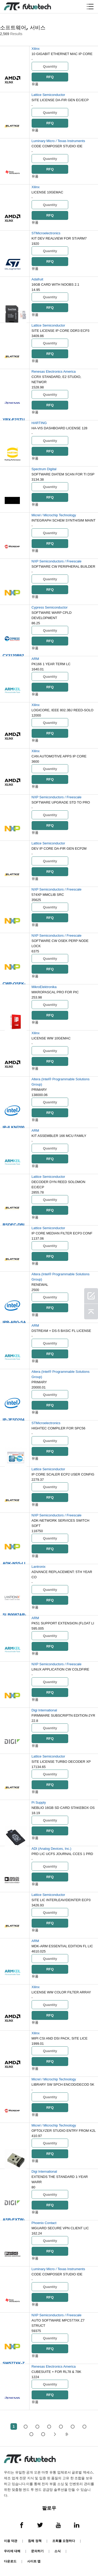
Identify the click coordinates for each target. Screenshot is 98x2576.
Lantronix (38, 1567)
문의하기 (37, 2551)
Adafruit (37, 279)
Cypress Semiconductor (50, 607)
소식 (57, 2551)
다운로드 (10, 2561)
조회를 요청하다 (63, 2541)
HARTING (39, 423)
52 (43, 2434)
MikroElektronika (44, 987)
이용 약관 (10, 2541)
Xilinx (36, 49)
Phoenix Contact (44, 2223)
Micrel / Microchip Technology (54, 515)
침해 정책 (34, 2541)
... (31, 2434)
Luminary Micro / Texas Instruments (58, 141)
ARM (35, 659)
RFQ (49, 77)
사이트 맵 (34, 2561)
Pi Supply (39, 1802)
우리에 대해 (12, 2551)
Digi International (44, 1710)
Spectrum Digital (44, 469)
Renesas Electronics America (54, 371)
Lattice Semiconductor (48, 95)
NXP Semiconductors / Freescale (57, 561)
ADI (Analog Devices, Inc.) (51, 1849)
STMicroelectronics (46, 233)
